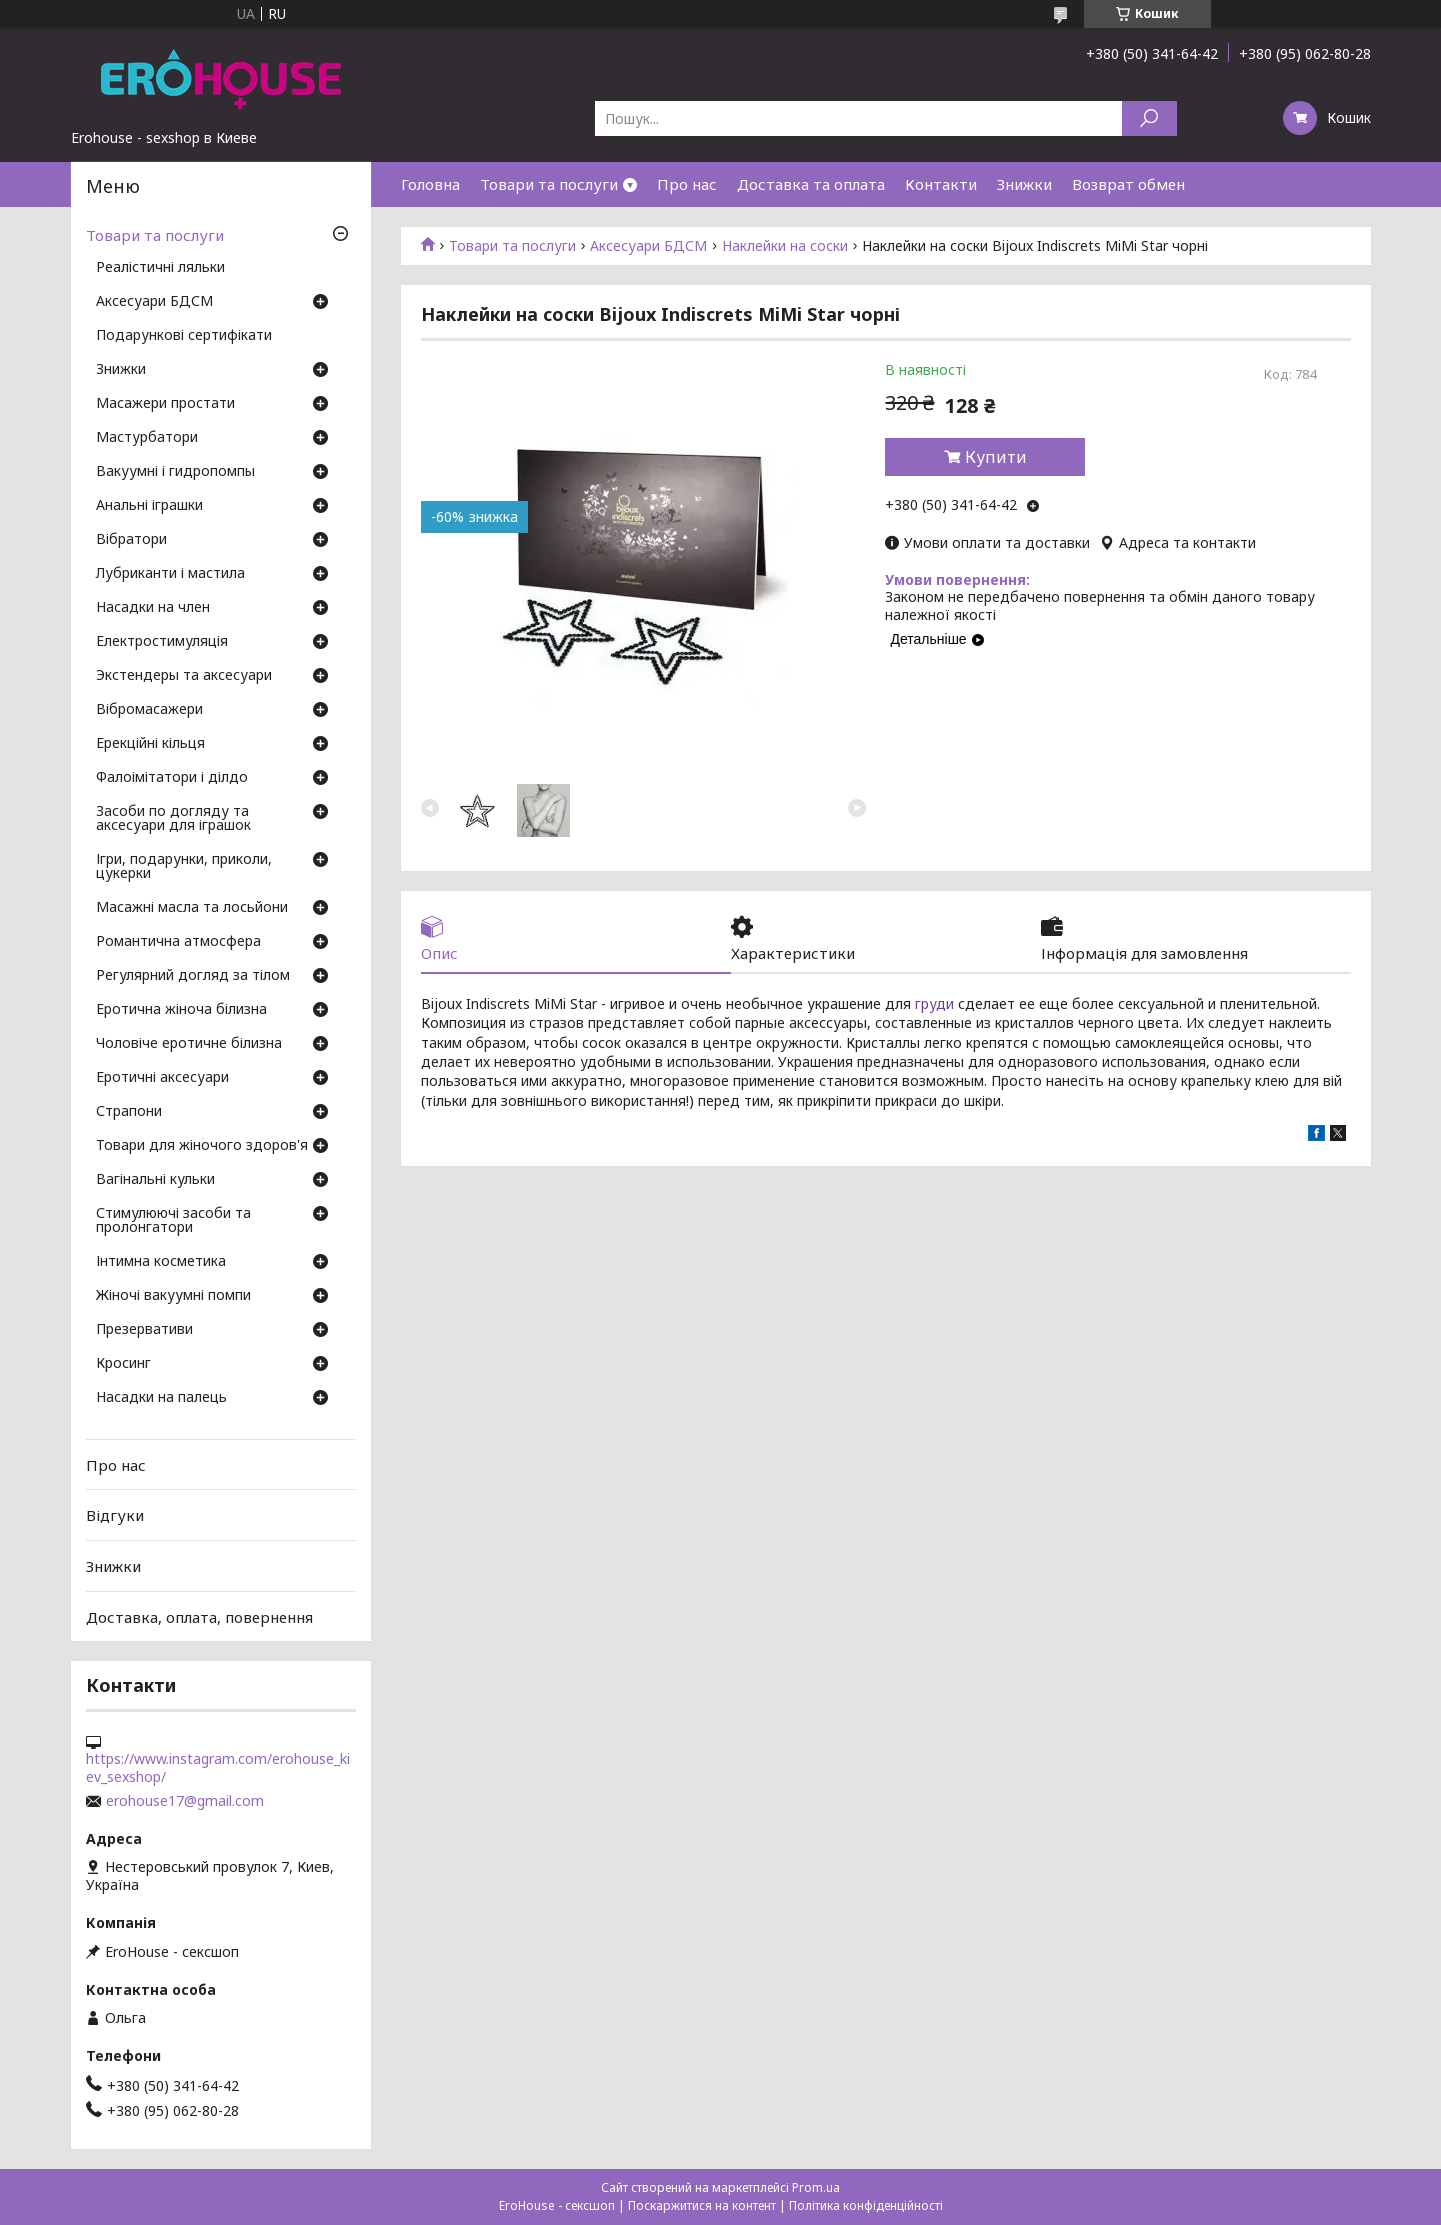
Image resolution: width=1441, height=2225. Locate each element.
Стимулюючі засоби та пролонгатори (173, 1221)
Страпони (129, 1112)
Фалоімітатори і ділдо (172, 778)
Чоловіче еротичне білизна (189, 1044)
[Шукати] (1149, 118)
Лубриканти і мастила (170, 574)
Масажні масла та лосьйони (192, 908)
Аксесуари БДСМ (648, 246)
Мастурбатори (147, 438)
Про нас (687, 184)
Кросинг (123, 1364)
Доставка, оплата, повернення (199, 1616)
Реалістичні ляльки (160, 268)
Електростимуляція (162, 642)
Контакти (941, 184)
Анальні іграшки (149, 506)
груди (934, 1003)
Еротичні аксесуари (162, 1078)
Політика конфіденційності (866, 2205)
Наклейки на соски (785, 246)
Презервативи (144, 1330)
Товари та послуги (549, 184)
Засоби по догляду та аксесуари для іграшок (173, 819)
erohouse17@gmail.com (185, 1801)
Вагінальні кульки (155, 1180)
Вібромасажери (149, 710)
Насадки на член (153, 608)
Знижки (1024, 184)
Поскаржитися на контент (702, 2205)
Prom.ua (816, 2187)
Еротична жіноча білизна (181, 1010)
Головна (430, 184)
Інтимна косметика (161, 1262)
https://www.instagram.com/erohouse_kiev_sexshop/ (218, 1768)
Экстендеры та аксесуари (184, 676)
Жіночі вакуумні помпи (173, 1296)
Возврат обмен (1128, 184)
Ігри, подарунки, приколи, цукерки (184, 867)
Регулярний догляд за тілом (193, 976)
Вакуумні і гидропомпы (175, 472)
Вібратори (131, 540)
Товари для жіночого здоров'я (202, 1146)
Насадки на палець (161, 1398)
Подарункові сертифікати (184, 336)
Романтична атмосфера (178, 942)
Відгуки (115, 1515)
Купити (996, 457)
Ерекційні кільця (150, 744)
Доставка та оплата (811, 184)
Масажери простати (165, 404)
